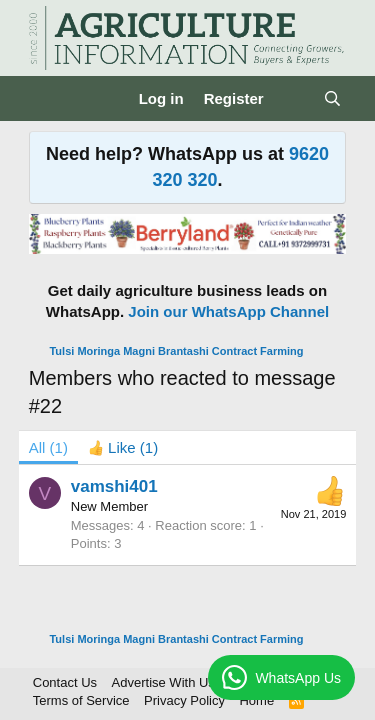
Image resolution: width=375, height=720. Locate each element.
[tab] (123, 447)
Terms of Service (81, 700)
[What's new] (293, 98)
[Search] (332, 98)
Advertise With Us (163, 682)
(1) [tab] (48, 447)
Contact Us (65, 682)
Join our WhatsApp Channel (228, 311)
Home (256, 700)
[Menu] (46, 99)
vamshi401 (114, 486)
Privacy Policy (184, 700)
